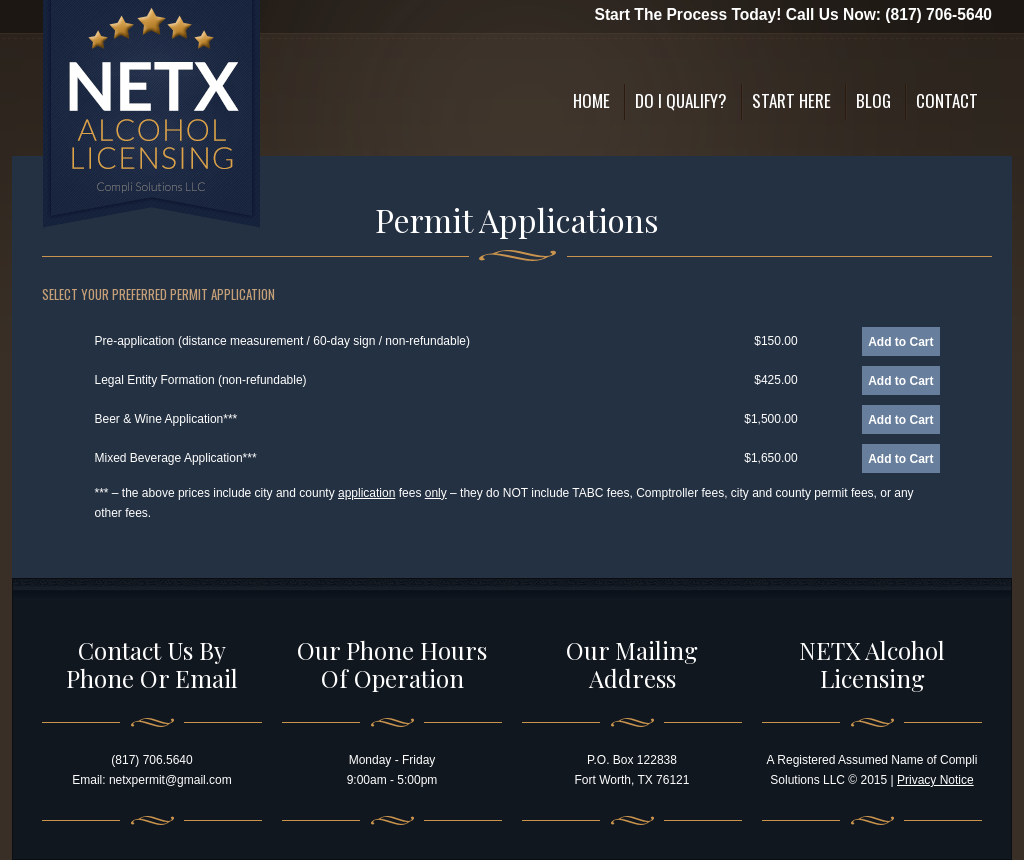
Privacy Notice (935, 780)
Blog (873, 100)
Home (591, 100)
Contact (947, 100)
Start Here (791, 100)
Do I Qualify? (681, 100)
